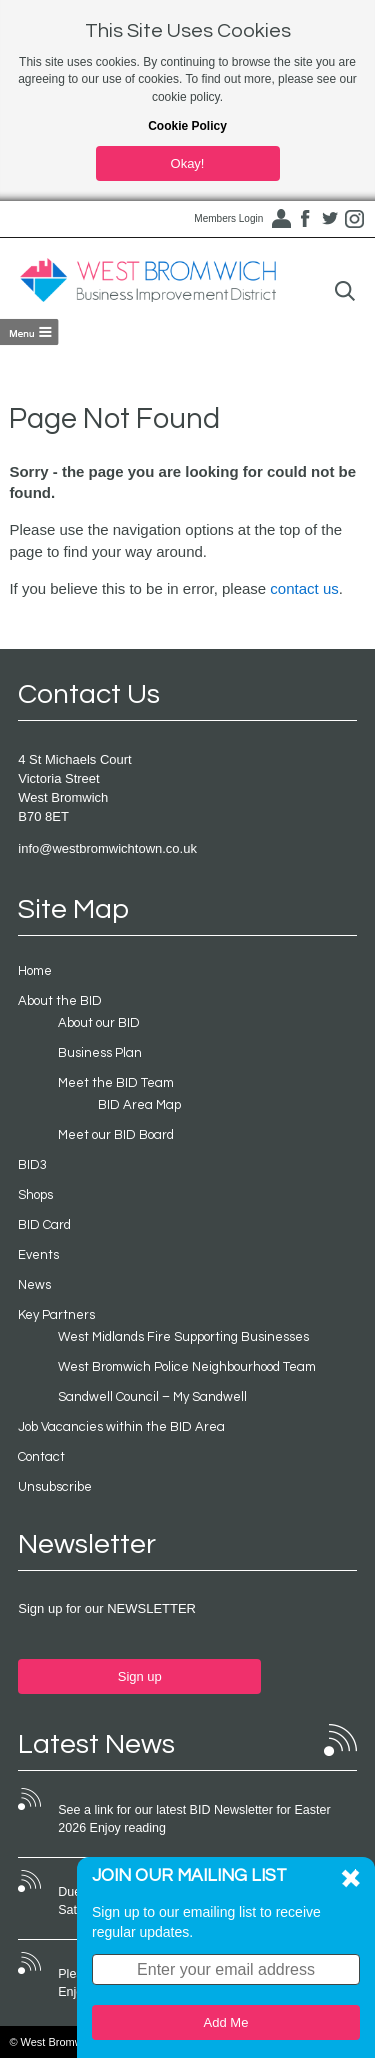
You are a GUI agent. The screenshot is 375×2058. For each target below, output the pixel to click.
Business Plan (100, 1053)
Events (38, 1255)
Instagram (355, 219)
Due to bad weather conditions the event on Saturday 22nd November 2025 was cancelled (186, 1901)
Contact (41, 1457)
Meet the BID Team (116, 1083)
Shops (35, 1195)
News (34, 1285)
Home (35, 971)
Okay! (188, 163)
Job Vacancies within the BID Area (121, 1427)
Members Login (228, 218)
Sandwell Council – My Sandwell (152, 1397)
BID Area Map (139, 1105)
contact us (304, 588)
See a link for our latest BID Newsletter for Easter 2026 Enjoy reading (194, 1819)
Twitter (330, 219)
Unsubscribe (55, 1487)
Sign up (140, 1676)
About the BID (60, 1001)
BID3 (32, 1165)
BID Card (44, 1225)
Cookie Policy (187, 126)
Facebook (305, 219)
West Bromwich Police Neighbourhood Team (187, 1367)
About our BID (99, 1023)
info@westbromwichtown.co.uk (107, 848)
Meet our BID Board (116, 1135)
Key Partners (56, 1315)
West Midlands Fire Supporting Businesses (183, 1337)
